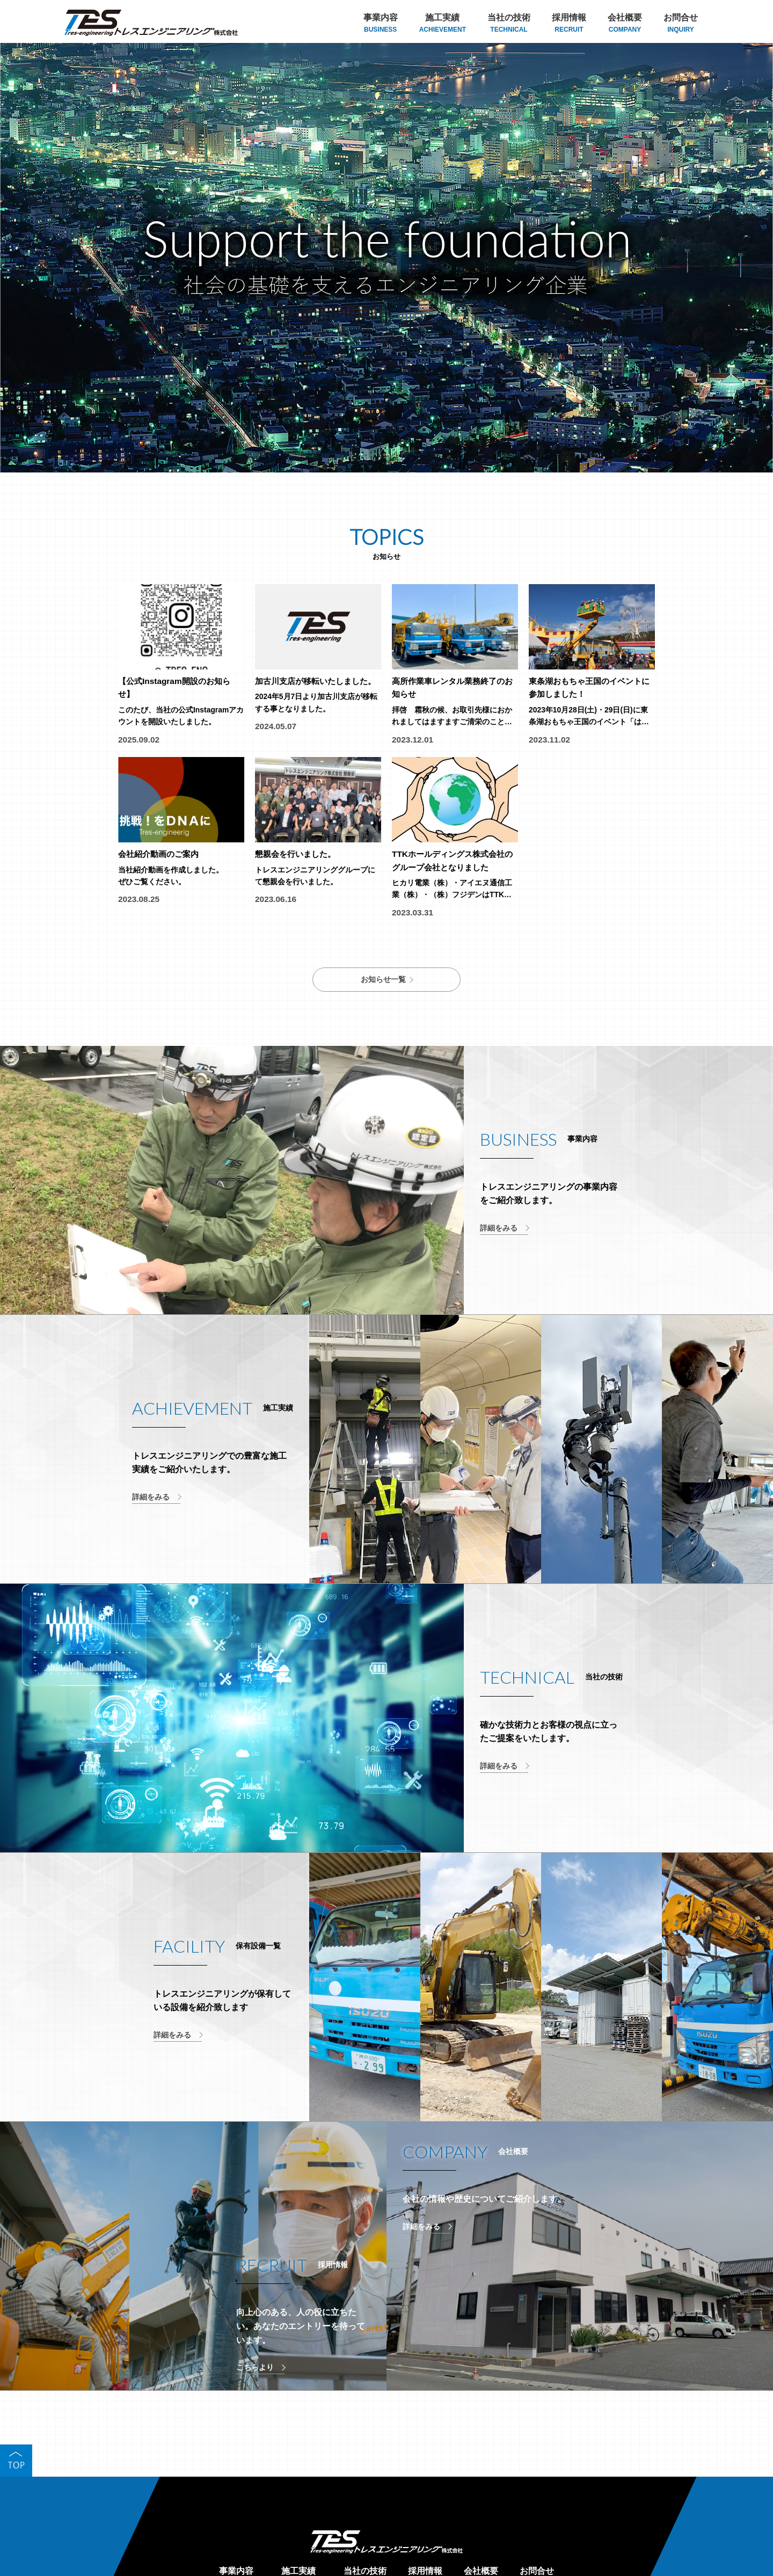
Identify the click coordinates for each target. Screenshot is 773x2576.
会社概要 (625, 24)
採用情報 (569, 24)
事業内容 (380, 24)
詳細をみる (498, 1235)
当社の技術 (508, 24)
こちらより (255, 2374)
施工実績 (442, 24)
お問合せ (680, 24)
